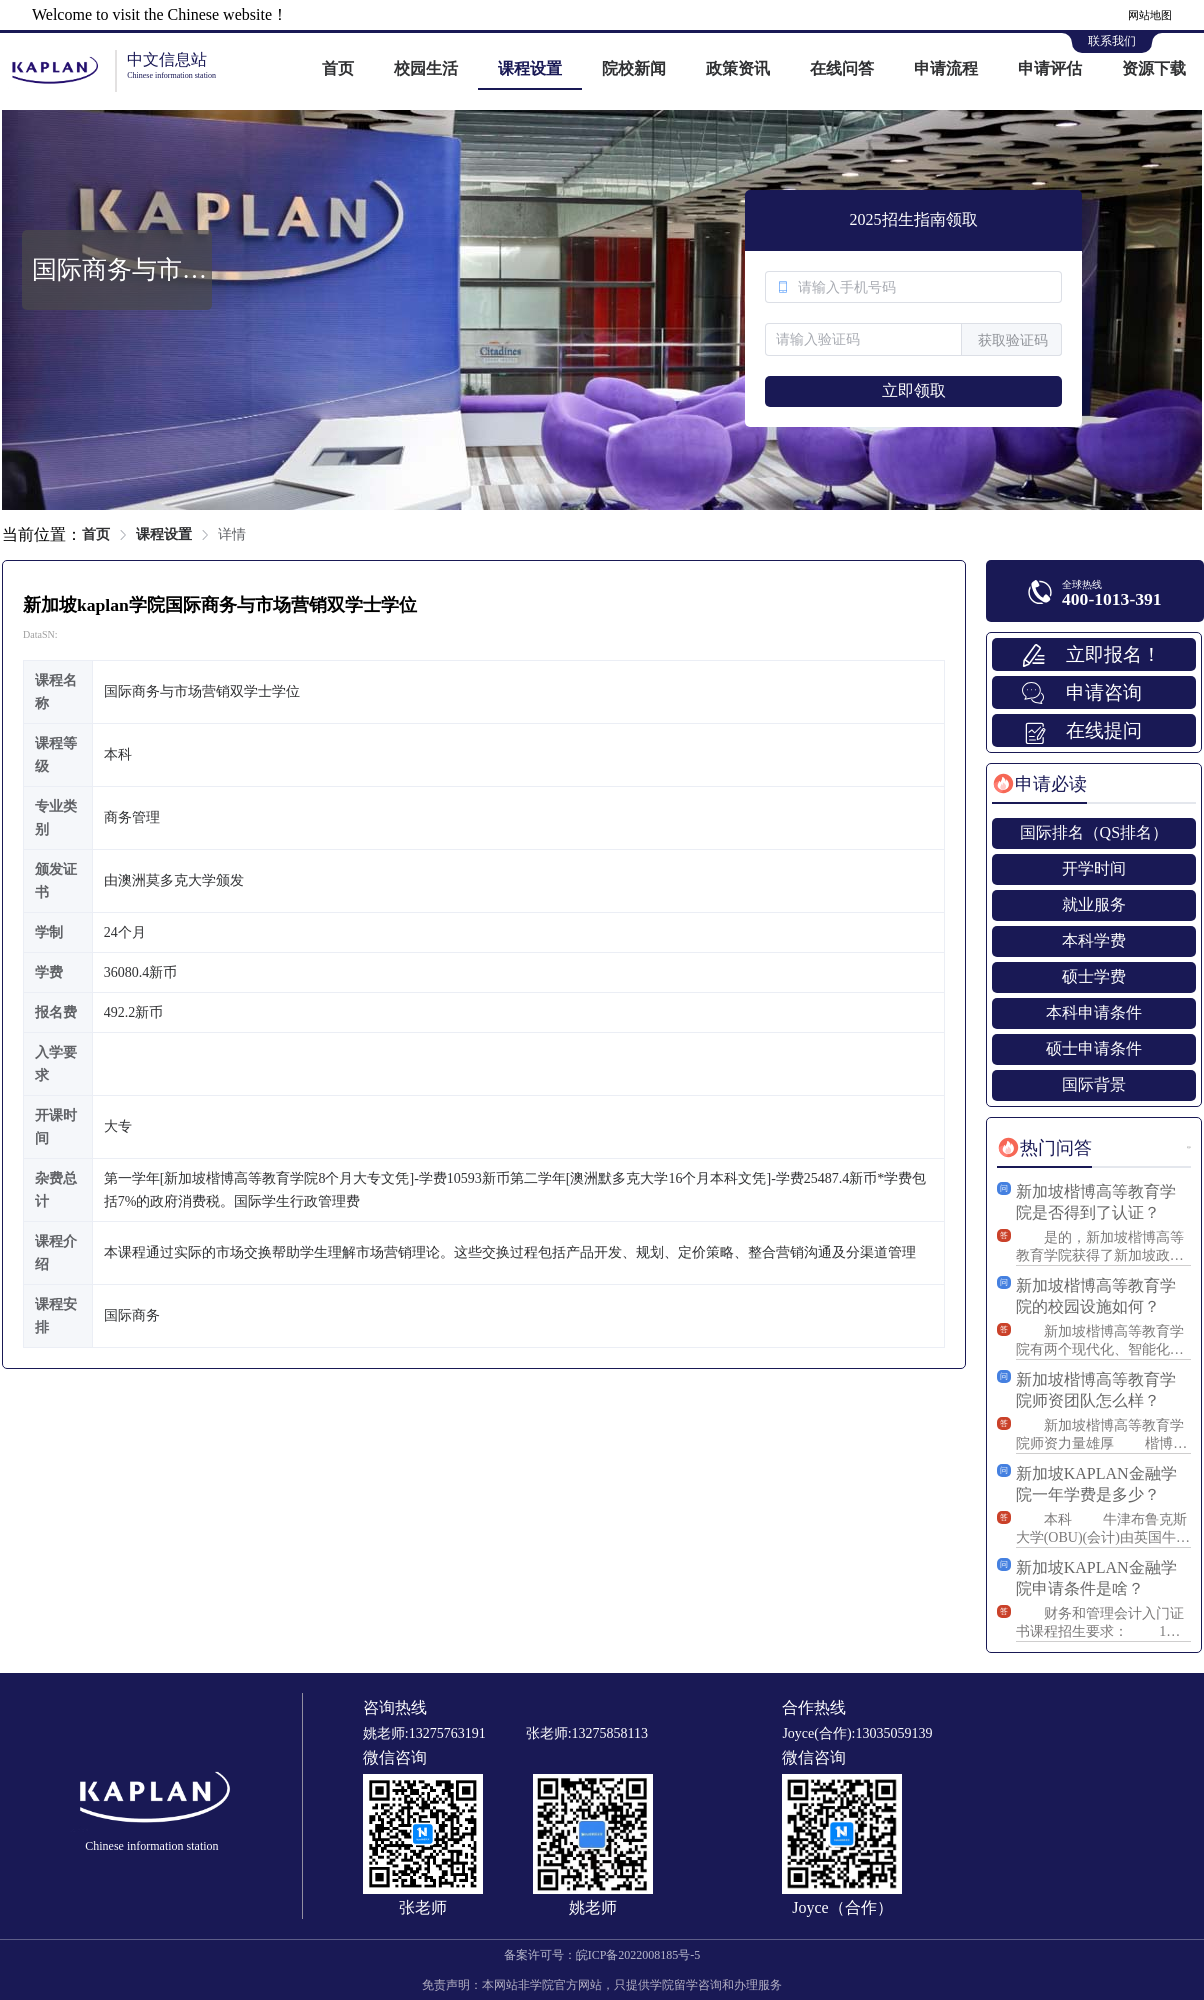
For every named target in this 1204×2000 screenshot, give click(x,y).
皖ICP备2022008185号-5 (638, 1955)
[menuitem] (338, 70)
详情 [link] (232, 534)
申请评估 (1050, 68)
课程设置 (530, 68)
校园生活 (426, 68)
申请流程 (946, 68)
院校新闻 (634, 68)
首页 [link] (96, 534)
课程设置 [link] (164, 534)
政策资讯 (738, 68)
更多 (1189, 1147)
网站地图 (1150, 15)
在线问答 (842, 68)
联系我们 (1112, 41)
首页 (338, 68)
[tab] (1039, 784)
